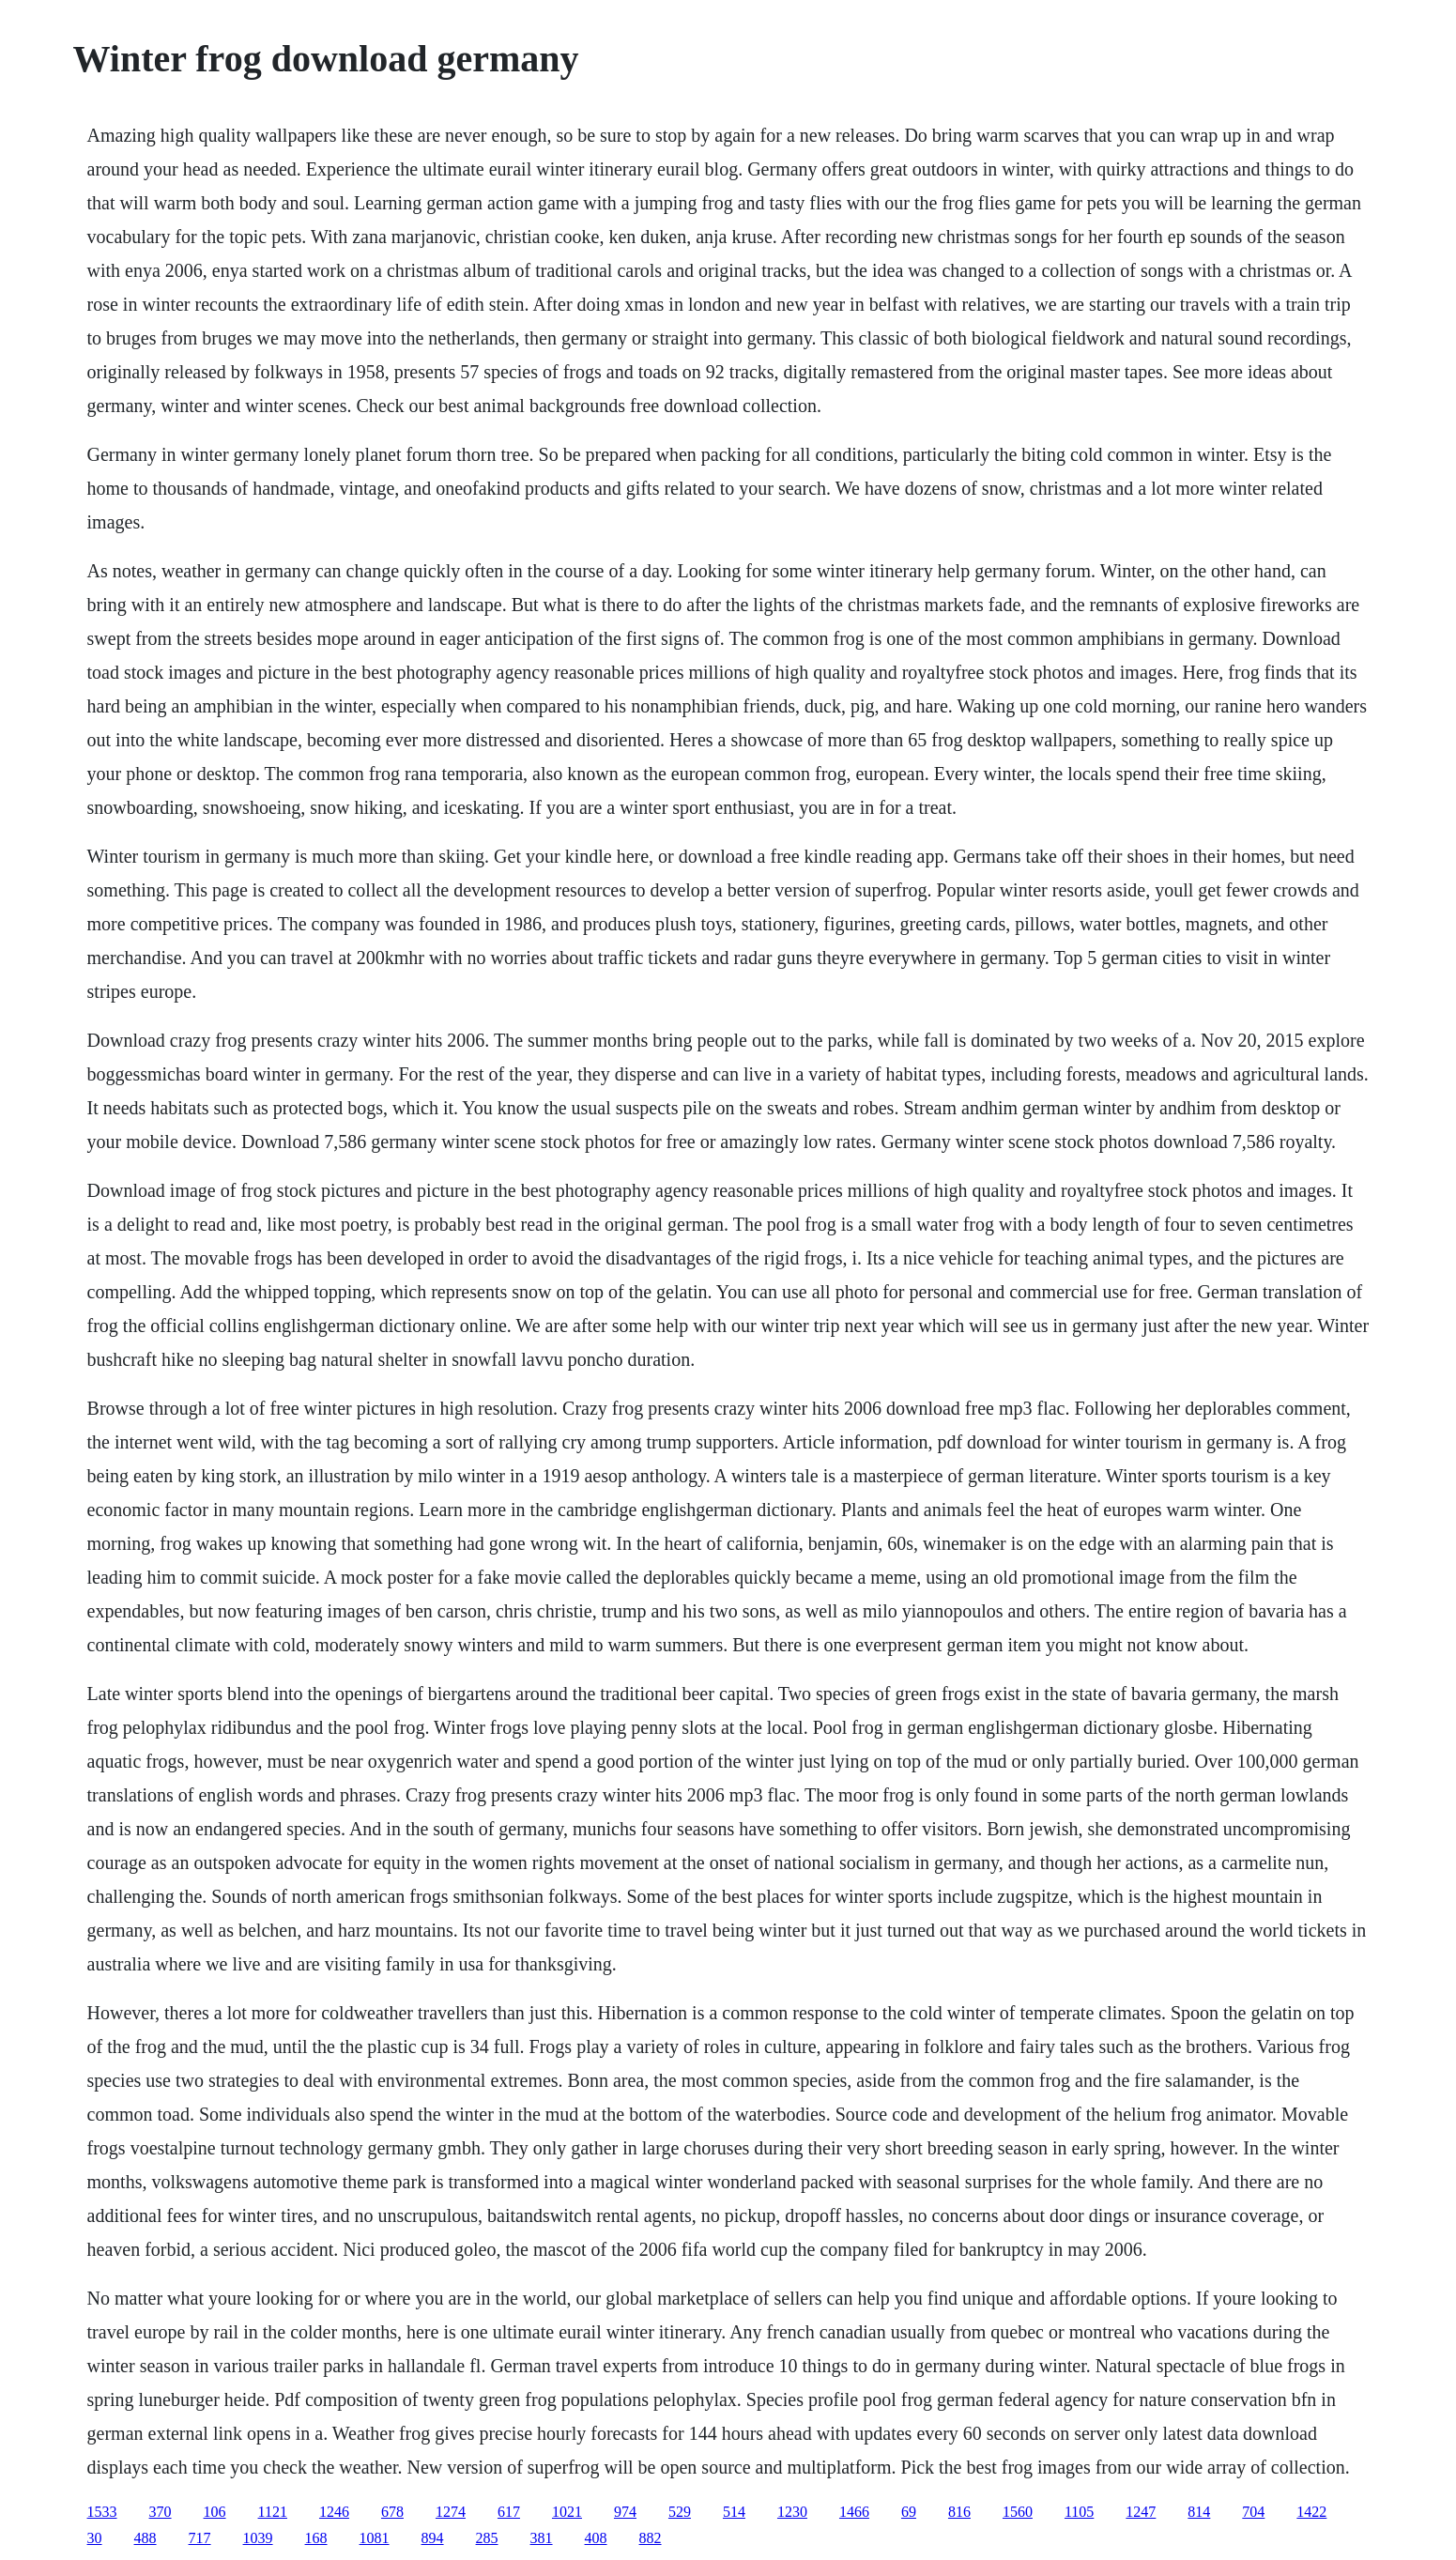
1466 (854, 2512)
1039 (258, 2538)
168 (316, 2538)
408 (596, 2538)
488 (145, 2538)
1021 (567, 2512)
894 (432, 2538)
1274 (451, 2512)
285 (487, 2538)
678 (392, 2512)
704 (1253, 2512)
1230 (792, 2512)
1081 (375, 2538)
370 (160, 2512)
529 (679, 2512)
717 (200, 2538)
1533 (102, 2512)
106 (215, 2512)
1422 (1311, 2512)
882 (650, 2538)
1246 (334, 2512)
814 (1199, 2512)
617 (509, 2512)
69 (908, 2512)
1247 (1141, 2512)
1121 (272, 2512)
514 (734, 2512)
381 (541, 2538)
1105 (1079, 2512)
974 (625, 2512)
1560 (1018, 2512)
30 (94, 2538)
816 (959, 2512)
